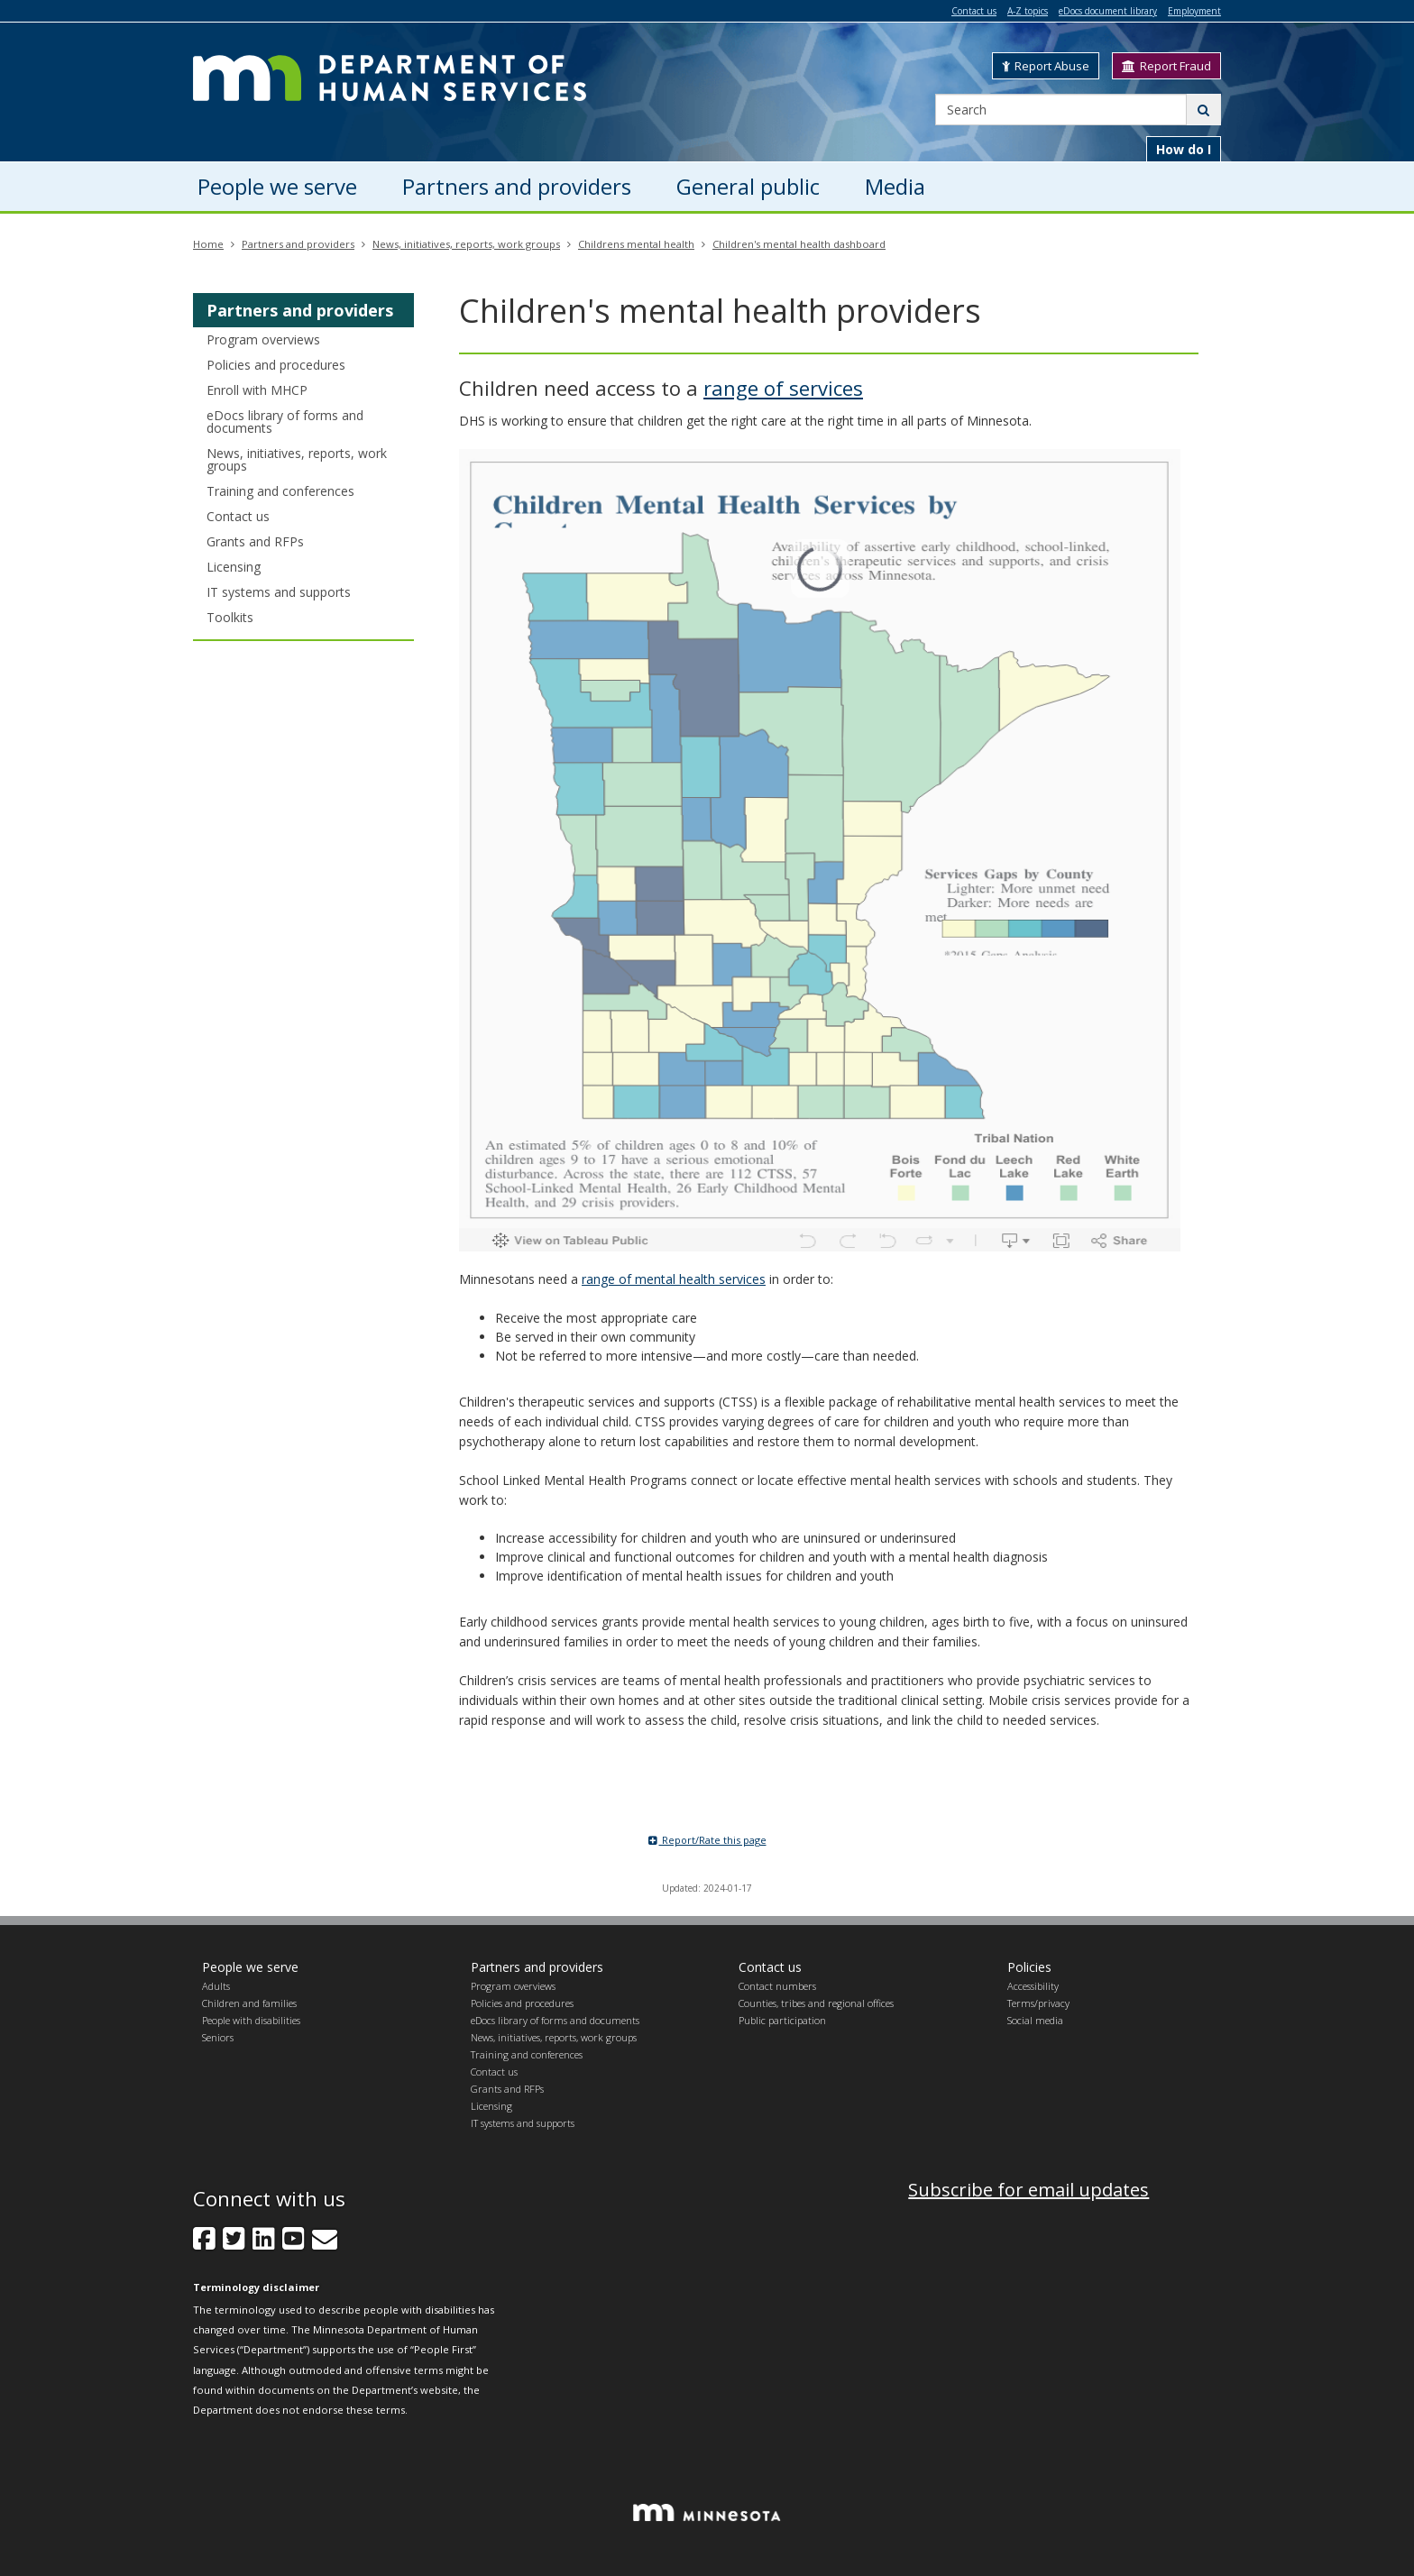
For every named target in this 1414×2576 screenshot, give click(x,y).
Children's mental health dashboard (799, 244)
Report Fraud (1166, 66)
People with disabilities (251, 2020)
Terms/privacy (1038, 2003)
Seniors (218, 2037)
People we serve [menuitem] (277, 186)
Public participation (782, 2020)
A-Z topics (1027, 11)
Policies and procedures (276, 364)
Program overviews (263, 339)
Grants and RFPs (255, 541)
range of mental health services (674, 1279)
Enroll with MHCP (257, 390)
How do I (1183, 149)
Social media (1035, 2020)
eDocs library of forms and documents (285, 421)
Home (208, 244)
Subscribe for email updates (1028, 2189)
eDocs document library (1108, 11)
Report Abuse (1045, 66)
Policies (1029, 1967)
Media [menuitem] (895, 186)
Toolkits (230, 617)
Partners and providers (298, 244)
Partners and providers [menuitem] (516, 186)
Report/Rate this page (707, 1840)
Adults (216, 1986)
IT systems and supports (279, 591)
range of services (783, 387)
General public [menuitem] (748, 186)
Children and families (249, 2003)
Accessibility (1033, 1986)
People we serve (250, 1967)
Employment (1194, 11)
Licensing (234, 566)
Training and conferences (280, 491)
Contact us (973, 11)
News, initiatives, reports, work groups (466, 244)
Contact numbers (777, 1986)
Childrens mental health (636, 244)
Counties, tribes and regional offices (816, 2003)
